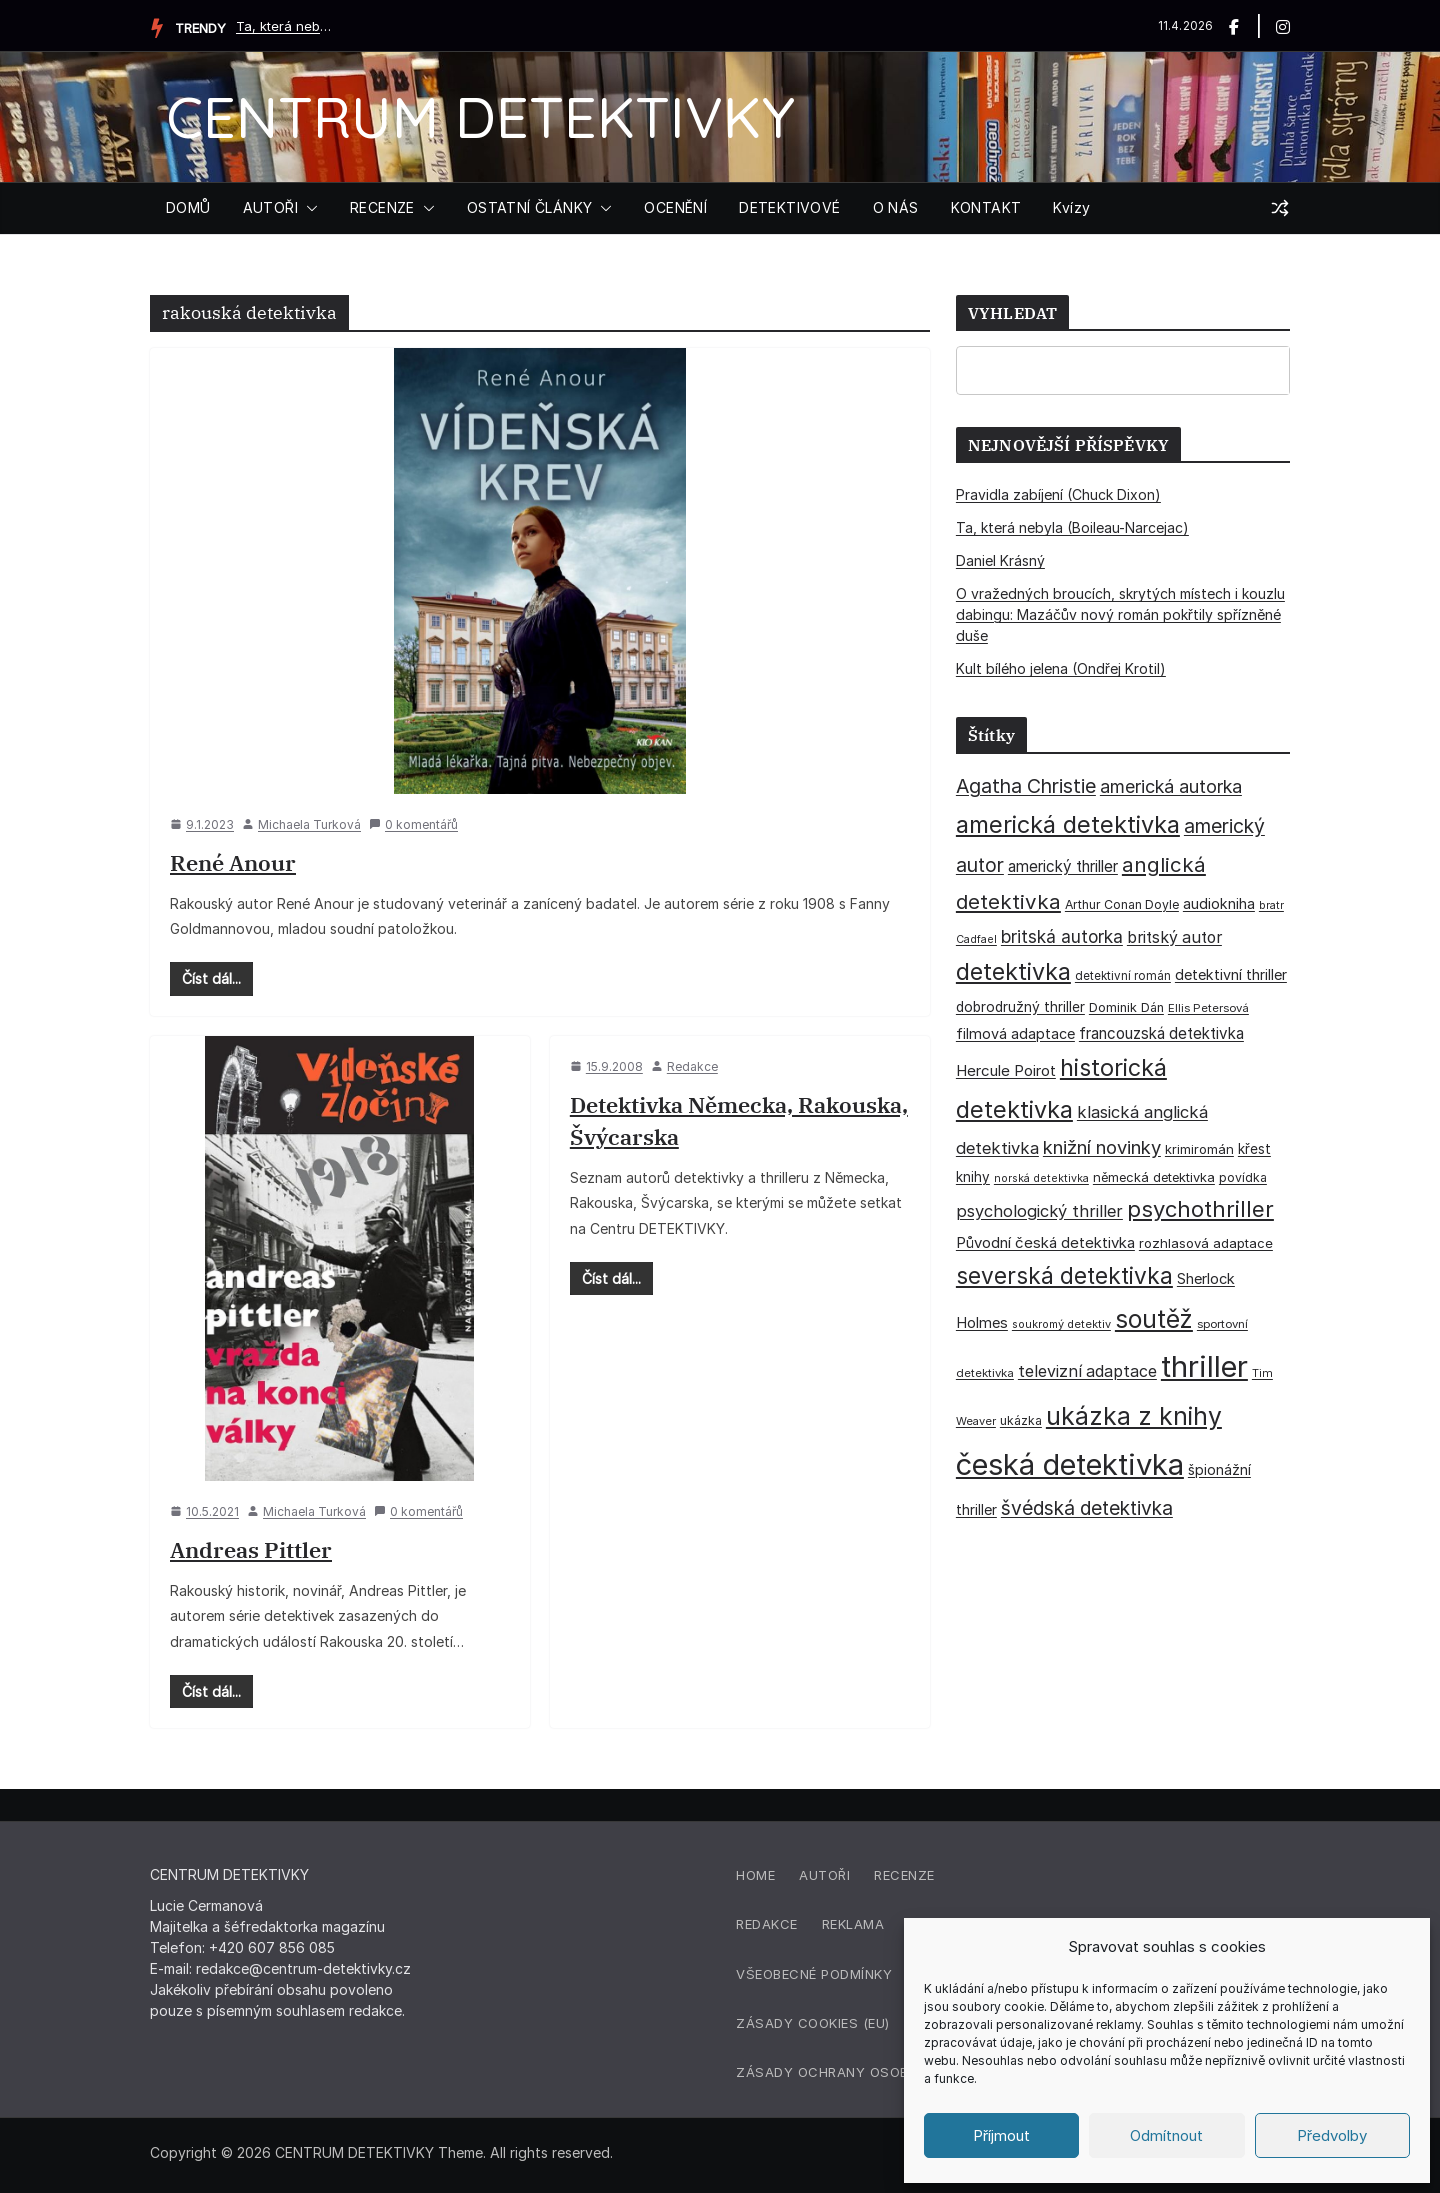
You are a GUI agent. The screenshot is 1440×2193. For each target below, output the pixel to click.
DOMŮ (188, 207)
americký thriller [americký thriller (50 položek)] (1063, 866)
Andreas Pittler (251, 1549)
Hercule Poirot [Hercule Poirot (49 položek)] (1006, 1070)
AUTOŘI (270, 207)
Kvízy (1071, 207)
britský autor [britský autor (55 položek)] (1174, 937)
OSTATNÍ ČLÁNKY (530, 207)
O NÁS (896, 207)
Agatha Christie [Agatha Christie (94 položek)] (1026, 786)
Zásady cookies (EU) (813, 2023)
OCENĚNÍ (675, 207)
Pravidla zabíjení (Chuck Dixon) (1058, 494)
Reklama (853, 1924)
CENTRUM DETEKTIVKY (480, 116)
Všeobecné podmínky (814, 1974)
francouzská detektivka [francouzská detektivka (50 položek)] (1161, 1033)
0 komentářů (413, 824)
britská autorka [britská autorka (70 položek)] (1062, 936)
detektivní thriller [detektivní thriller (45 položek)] (1231, 974)
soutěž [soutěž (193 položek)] (1154, 1319)
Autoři (824, 1875)
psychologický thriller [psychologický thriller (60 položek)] (1039, 1211)
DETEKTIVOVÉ (789, 207)
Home (755, 1875)
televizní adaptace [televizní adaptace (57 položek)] (1087, 1371)
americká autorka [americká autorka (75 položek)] (1171, 786)
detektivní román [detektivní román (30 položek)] (1123, 976)
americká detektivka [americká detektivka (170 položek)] (1068, 824)
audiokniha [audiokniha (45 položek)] (1219, 903)
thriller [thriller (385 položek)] (1204, 1366)
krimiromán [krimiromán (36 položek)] (1199, 1149)
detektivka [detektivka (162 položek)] (1013, 972)
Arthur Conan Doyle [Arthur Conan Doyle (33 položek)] (1122, 904)
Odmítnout (1166, 2135)
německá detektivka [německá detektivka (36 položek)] (1154, 1177)
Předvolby (1332, 2135)
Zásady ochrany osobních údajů (864, 2072)
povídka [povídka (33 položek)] (1243, 1177)
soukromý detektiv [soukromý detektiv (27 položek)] (1061, 1324)
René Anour (233, 862)
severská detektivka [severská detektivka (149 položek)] (1064, 1275)
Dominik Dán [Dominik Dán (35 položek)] (1126, 1007)
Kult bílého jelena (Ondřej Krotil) (1061, 668)
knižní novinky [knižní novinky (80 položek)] (1102, 1147)
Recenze (904, 1875)
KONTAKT (986, 207)
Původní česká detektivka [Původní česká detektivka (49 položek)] (1045, 1242)
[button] (308, 208)
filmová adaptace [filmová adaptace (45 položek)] (1015, 1033)
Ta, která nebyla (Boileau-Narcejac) (286, 26)
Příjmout (1001, 2135)
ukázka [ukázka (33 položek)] (1021, 1420)
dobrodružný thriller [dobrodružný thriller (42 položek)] (1020, 1007)
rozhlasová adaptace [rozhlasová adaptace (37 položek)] (1206, 1243)
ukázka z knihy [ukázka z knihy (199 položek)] (1134, 1416)
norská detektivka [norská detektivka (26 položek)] (1041, 1178)
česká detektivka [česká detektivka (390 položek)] (1070, 1464)
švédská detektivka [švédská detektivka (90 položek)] (1087, 1508)
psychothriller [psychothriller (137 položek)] (1200, 1209)
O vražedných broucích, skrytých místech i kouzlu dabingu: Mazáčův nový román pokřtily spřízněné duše (1120, 614)
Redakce (692, 1066)
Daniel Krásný (1000, 560)
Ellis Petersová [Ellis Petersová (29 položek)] (1208, 1008)
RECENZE (382, 207)
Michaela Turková (309, 824)
